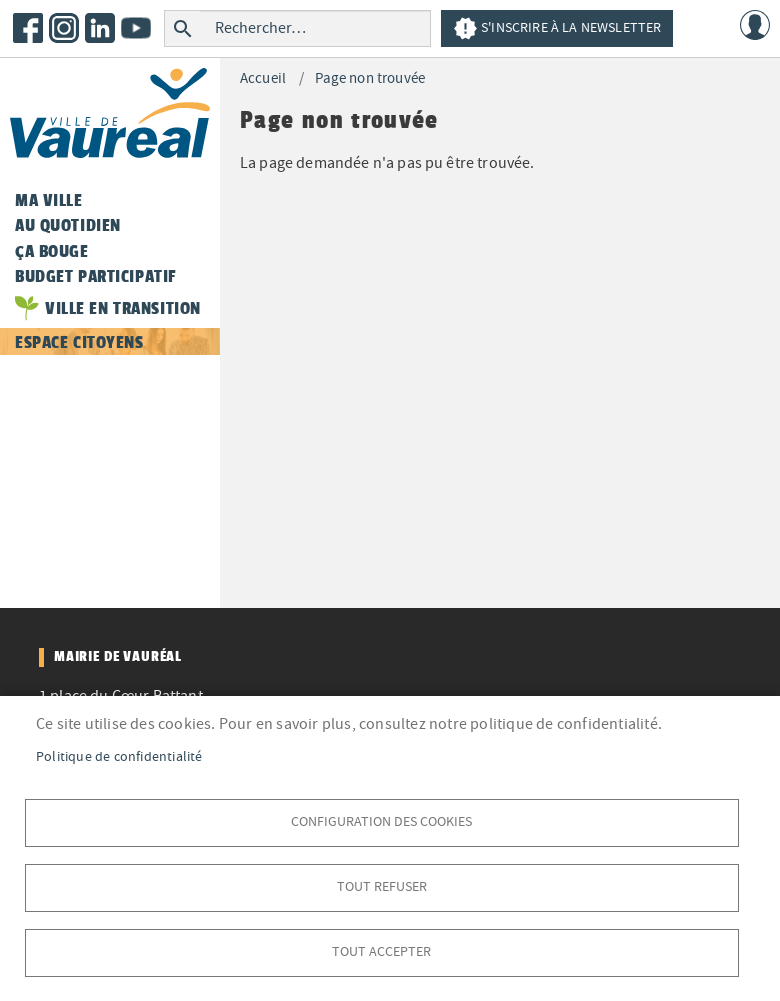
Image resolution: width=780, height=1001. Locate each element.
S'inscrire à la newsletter (557, 28)
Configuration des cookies (381, 821)
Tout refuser (382, 886)
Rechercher (182, 28)
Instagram (64, 28)
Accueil (263, 78)
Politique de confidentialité (119, 756)
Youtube (136, 28)
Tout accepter (381, 951)
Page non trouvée (370, 78)
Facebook (28, 28)
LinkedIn (100, 28)
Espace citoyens (79, 342)
